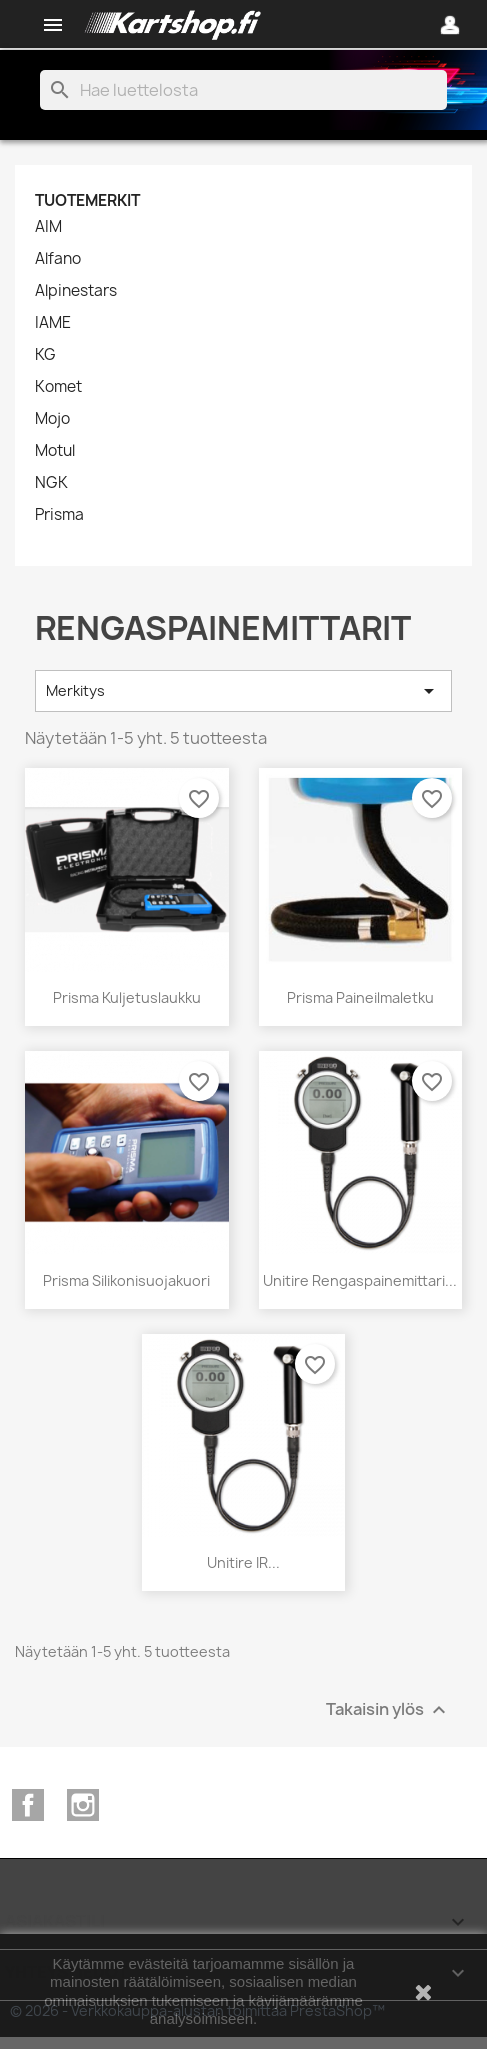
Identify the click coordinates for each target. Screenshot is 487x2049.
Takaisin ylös (388, 1710)
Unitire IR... (243, 1562)
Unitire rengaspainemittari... (360, 1280)
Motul (55, 451)
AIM (48, 227)
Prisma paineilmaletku (360, 997)
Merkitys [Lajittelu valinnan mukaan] (243, 691)
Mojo (52, 419)
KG (45, 355)
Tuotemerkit (87, 200)
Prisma (59, 515)
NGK (51, 483)
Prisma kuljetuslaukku (127, 997)
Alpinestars (76, 291)
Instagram (83, 1805)
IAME (53, 323)
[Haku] (243, 90)
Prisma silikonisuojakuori (126, 1280)
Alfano (58, 259)
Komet (58, 387)
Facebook (28, 1805)
